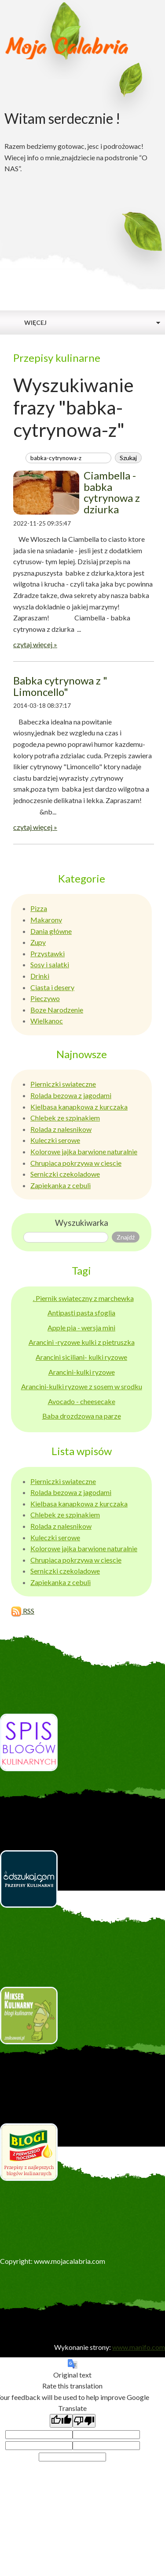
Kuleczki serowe (55, 1140)
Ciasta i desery (52, 987)
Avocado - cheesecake (81, 1401)
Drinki (39, 976)
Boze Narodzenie (56, 1009)
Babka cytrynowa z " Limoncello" (60, 686)
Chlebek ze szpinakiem (65, 1117)
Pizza (38, 908)
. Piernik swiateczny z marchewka (83, 1298)
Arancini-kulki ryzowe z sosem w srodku (81, 1386)
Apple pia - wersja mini (81, 1327)
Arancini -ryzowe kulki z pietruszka (82, 1342)
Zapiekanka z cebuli (60, 1185)
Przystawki (47, 953)
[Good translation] (61, 2421)
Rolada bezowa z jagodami (70, 1095)
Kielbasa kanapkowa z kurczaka (79, 1106)
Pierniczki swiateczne (63, 1084)
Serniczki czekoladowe (65, 1174)
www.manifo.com (138, 2347)
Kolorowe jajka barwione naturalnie (83, 1151)
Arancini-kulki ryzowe (81, 1372)
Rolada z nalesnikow (61, 1129)
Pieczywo (45, 998)
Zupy (38, 942)
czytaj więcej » (35, 644)
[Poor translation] (84, 2421)
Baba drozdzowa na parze (81, 1416)
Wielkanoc (46, 1020)
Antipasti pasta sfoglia (81, 1312)
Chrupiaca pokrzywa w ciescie (75, 1163)
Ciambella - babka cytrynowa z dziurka (112, 492)
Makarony (46, 919)
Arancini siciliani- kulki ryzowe (81, 1357)
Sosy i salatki (49, 964)
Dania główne (51, 931)
